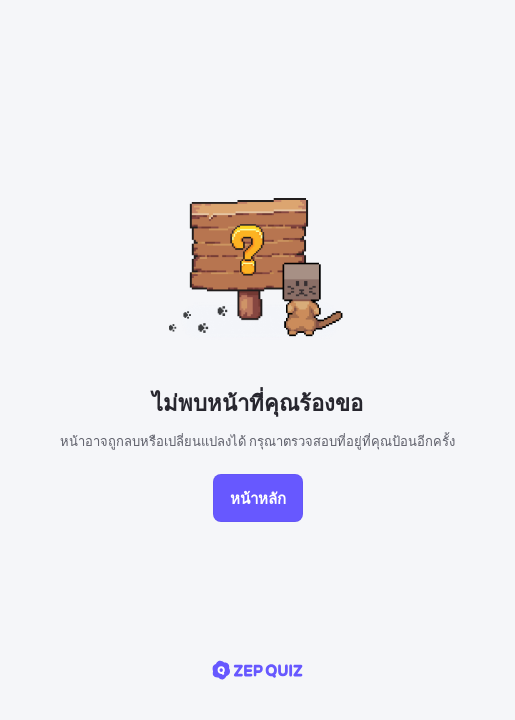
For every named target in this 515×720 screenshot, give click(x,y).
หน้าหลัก (258, 498)
